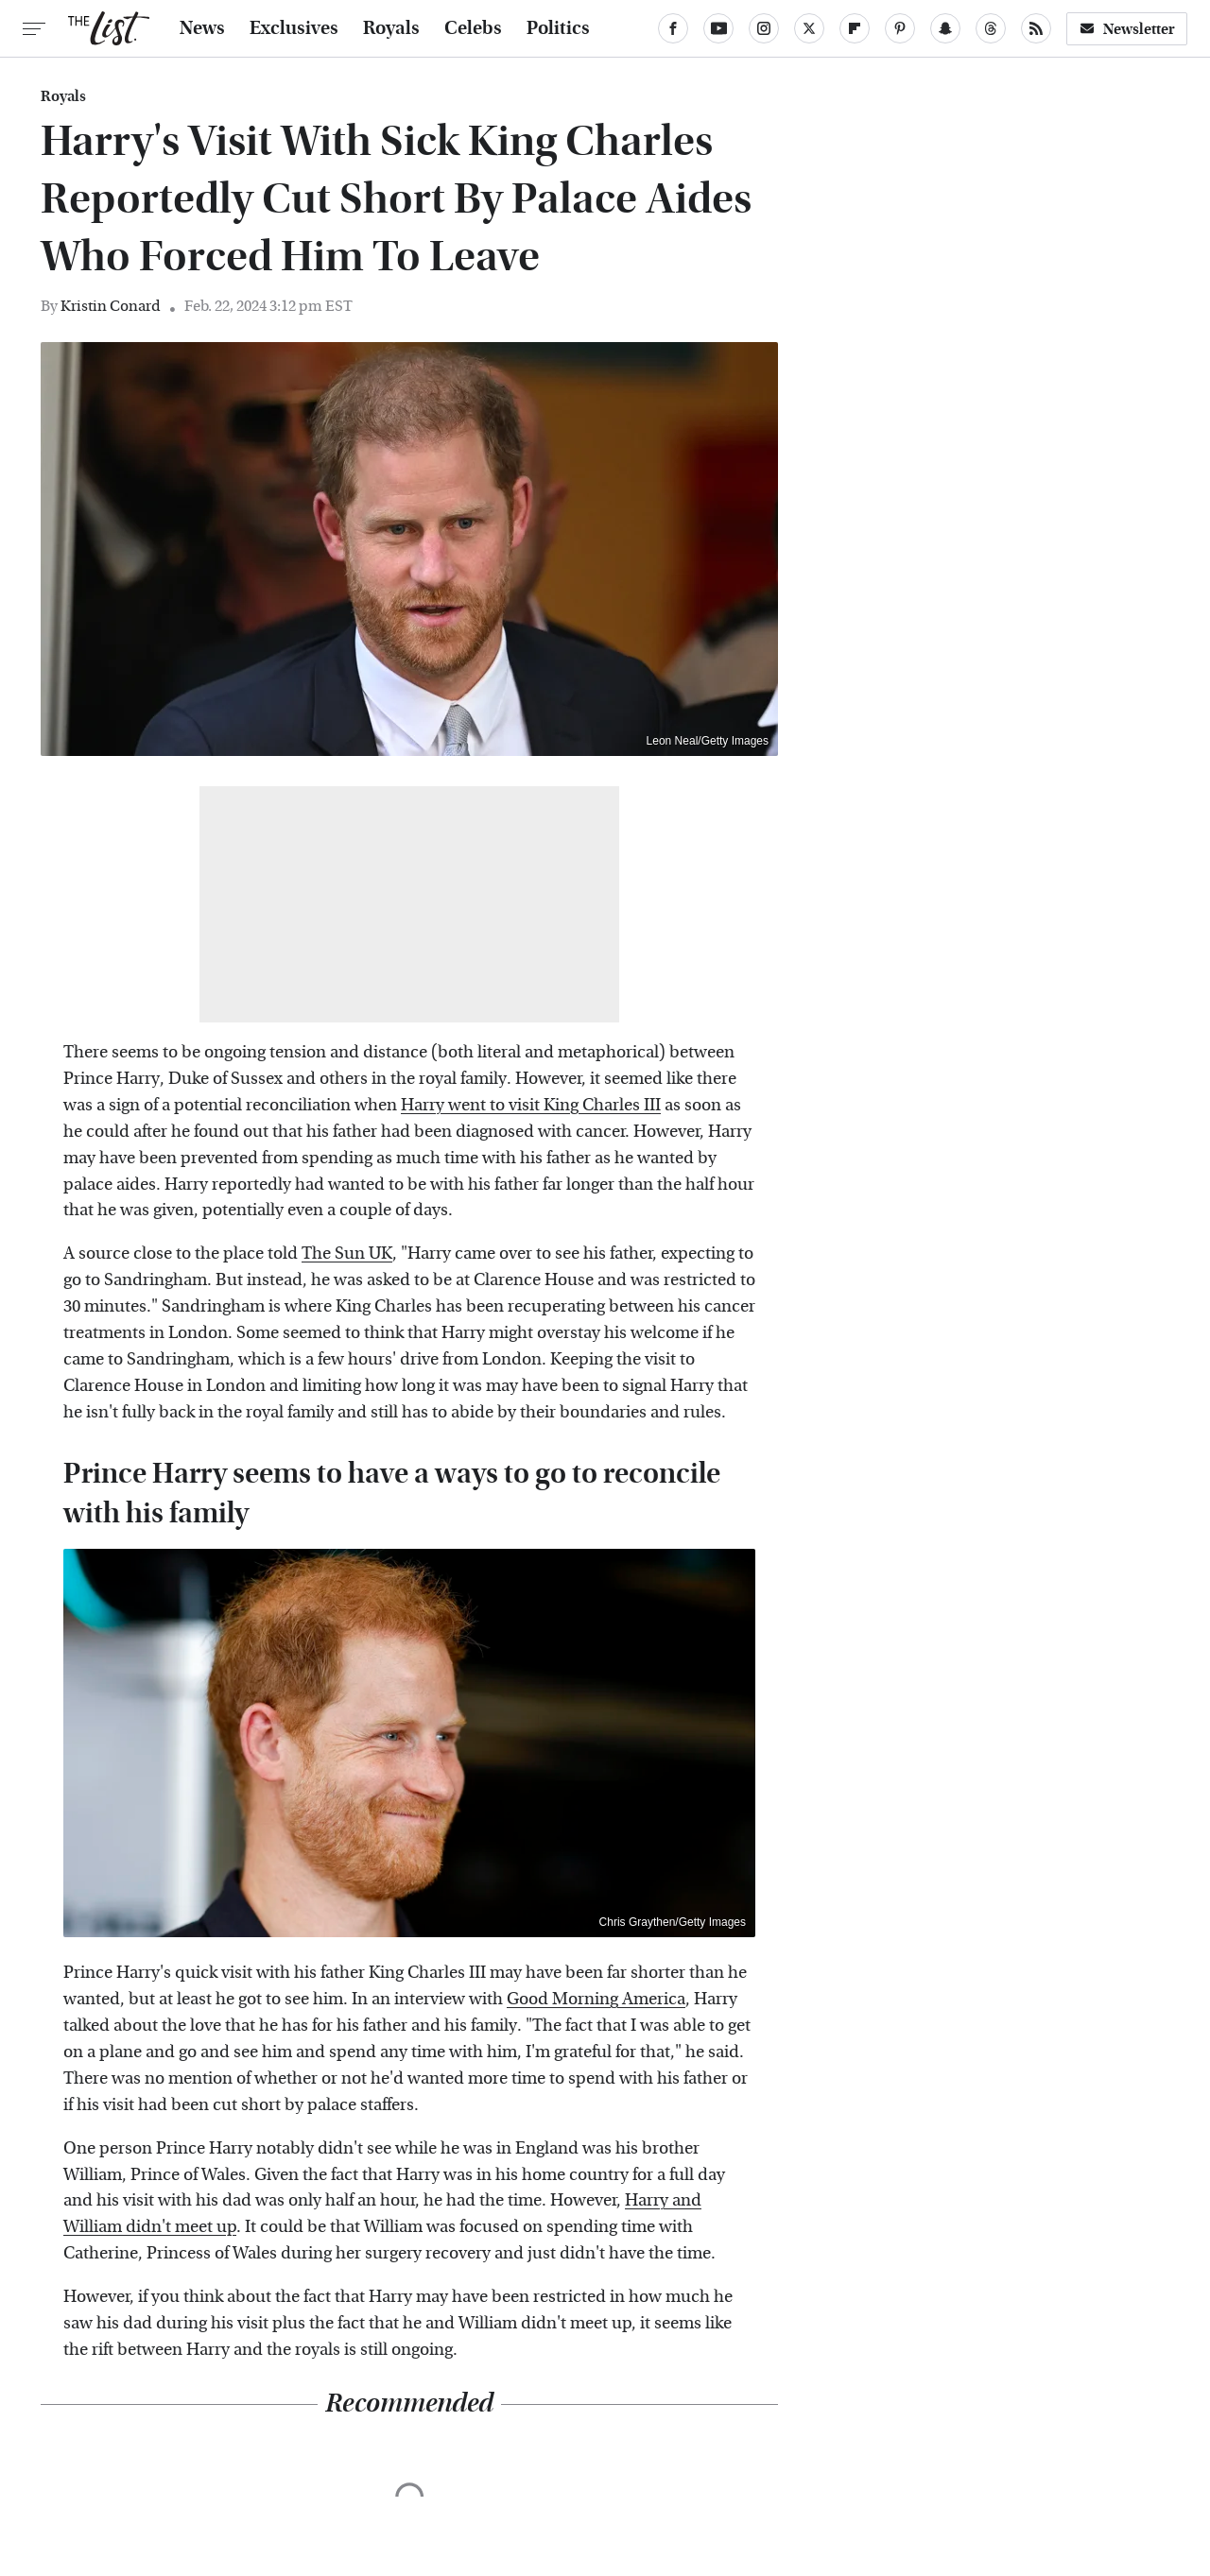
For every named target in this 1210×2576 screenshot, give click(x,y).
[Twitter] (809, 28)
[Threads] (991, 28)
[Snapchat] (945, 28)
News (202, 28)
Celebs (473, 28)
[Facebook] (673, 28)
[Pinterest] (900, 28)
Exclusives (294, 28)
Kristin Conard (110, 306)
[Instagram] (764, 28)
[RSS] (1036, 28)
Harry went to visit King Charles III (531, 1105)
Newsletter (1127, 29)
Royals (391, 28)
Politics (558, 28)
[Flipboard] (854, 28)
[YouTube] (718, 28)
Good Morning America (596, 1999)
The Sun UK (347, 1253)
